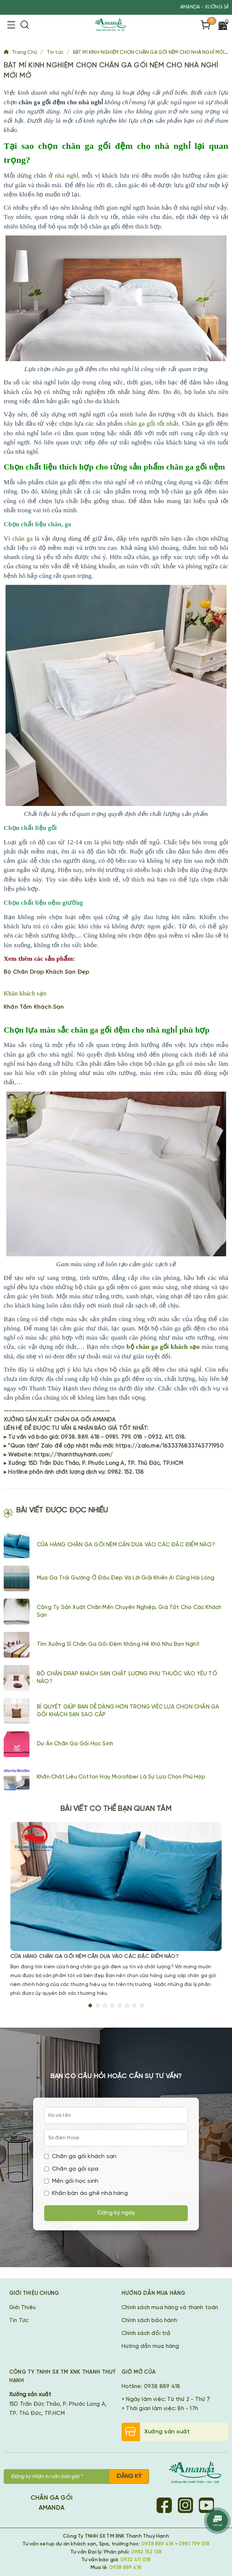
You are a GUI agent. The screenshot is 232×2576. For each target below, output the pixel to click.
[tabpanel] (116, 1910)
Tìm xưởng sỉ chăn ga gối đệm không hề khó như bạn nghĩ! (118, 1644)
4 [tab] (112, 2005)
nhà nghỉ (66, 175)
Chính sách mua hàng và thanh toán (170, 2308)
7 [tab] (134, 2005)
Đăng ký (128, 2476)
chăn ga (22, 538)
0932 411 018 (135, 2559)
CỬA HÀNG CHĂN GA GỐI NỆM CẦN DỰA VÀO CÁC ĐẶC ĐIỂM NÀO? (126, 1545)
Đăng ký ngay (116, 2213)
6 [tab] (127, 2005)
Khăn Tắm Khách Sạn (34, 1007)
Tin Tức (18, 2321)
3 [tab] (105, 2005)
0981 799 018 (194, 2544)
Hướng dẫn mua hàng (150, 2346)
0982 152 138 (146, 2552)
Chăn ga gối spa (71, 2169)
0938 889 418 (157, 2544)
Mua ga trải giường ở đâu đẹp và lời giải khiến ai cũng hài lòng (126, 1578)
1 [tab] (90, 2005)
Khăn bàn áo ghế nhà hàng (86, 2193)
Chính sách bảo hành (149, 2321)
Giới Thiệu (22, 2308)
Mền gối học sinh (71, 2181)
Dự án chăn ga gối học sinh (75, 1744)
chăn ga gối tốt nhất (151, 423)
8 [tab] (142, 2005)
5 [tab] (120, 2005)
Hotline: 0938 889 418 (151, 2387)
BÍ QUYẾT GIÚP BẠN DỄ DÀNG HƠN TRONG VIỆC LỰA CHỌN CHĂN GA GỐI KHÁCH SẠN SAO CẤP (128, 1711)
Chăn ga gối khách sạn (80, 2156)
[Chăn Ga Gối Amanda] (198, 2474)
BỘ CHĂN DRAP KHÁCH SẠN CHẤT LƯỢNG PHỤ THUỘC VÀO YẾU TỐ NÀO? (127, 1678)
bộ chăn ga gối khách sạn (163, 1346)
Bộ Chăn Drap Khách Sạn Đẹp (46, 972)
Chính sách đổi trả (146, 2333)
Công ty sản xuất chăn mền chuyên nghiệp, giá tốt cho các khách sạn (129, 1611)
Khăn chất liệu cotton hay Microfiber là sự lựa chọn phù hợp (121, 1777)
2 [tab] (97, 2005)
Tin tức (56, 52)
